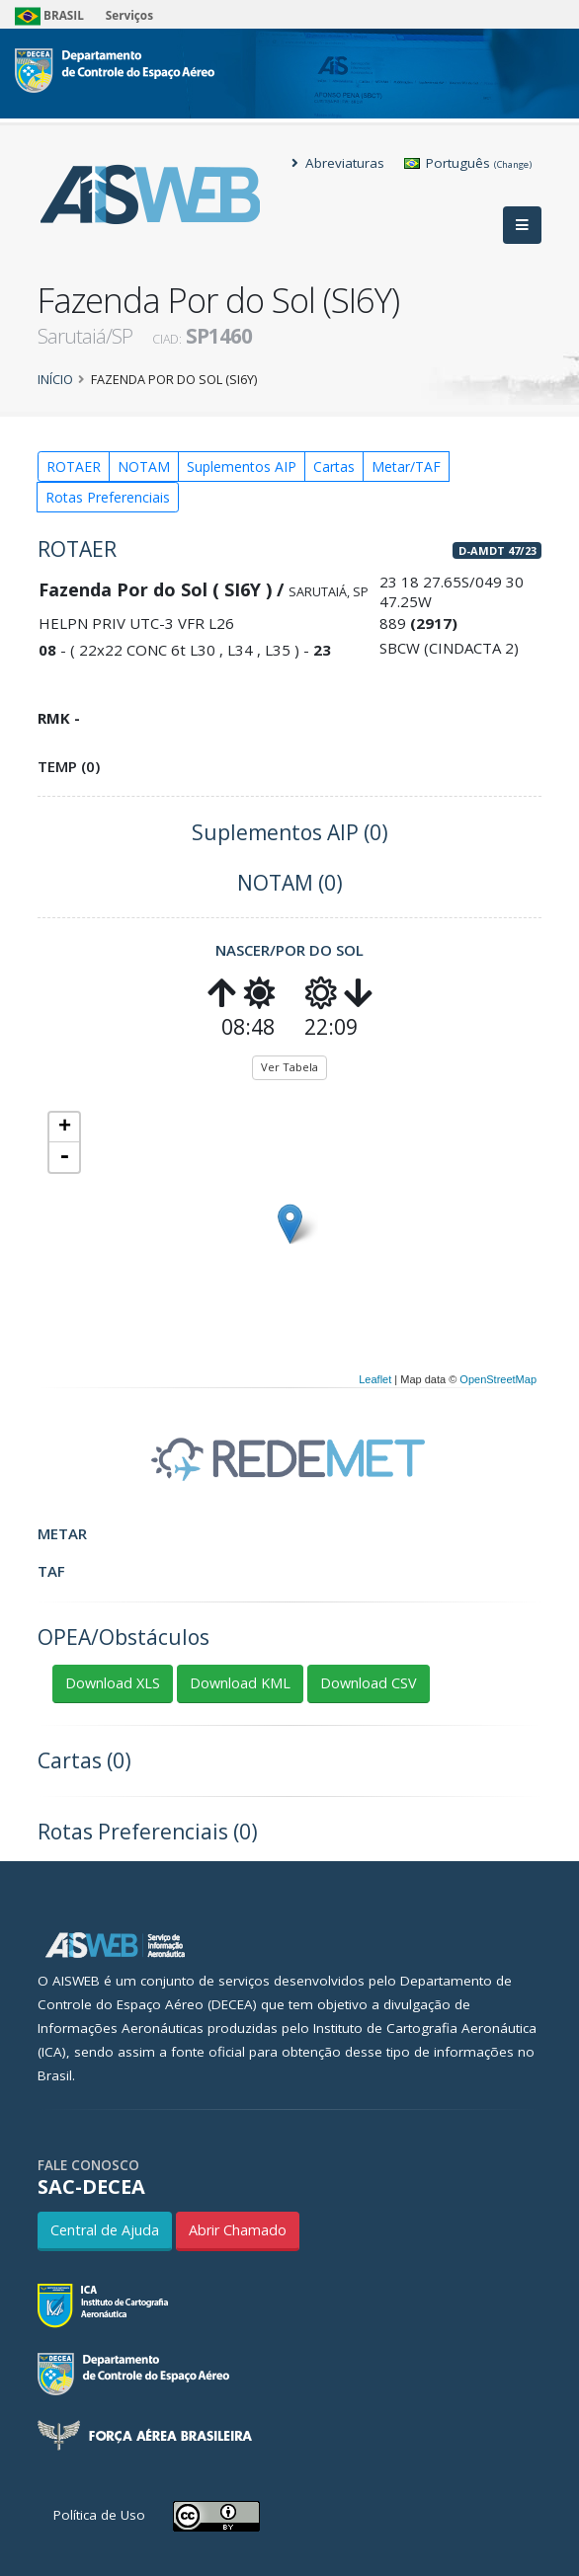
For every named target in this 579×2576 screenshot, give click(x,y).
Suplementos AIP (241, 466)
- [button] (64, 1157)
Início (55, 379)
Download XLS (112, 1683)
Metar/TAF (406, 466)
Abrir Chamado (238, 2230)
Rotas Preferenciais (107, 497)
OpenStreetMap (498, 1379)
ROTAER (73, 466)
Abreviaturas (337, 163)
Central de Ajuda (104, 2230)
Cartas (334, 466)
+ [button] (64, 1127)
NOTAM (144, 466)
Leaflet (375, 1379)
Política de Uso (99, 2515)
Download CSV (368, 1683)
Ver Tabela (289, 1066)
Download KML (240, 1683)
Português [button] (468, 163)
